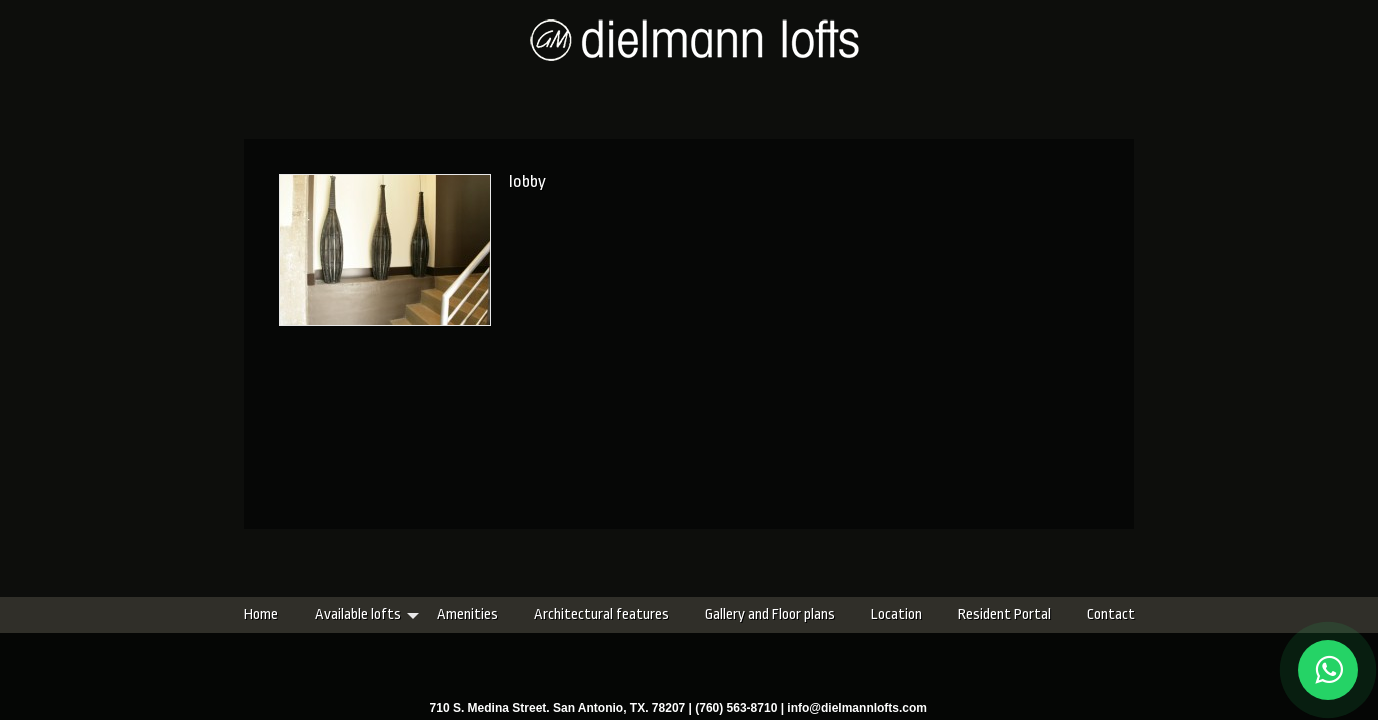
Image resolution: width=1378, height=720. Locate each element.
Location (778, 614)
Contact (993, 614)
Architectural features (483, 614)
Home (143, 614)
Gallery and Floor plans (652, 614)
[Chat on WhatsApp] (1328, 670)
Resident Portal (886, 614)
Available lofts (240, 614)
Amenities (349, 614)
